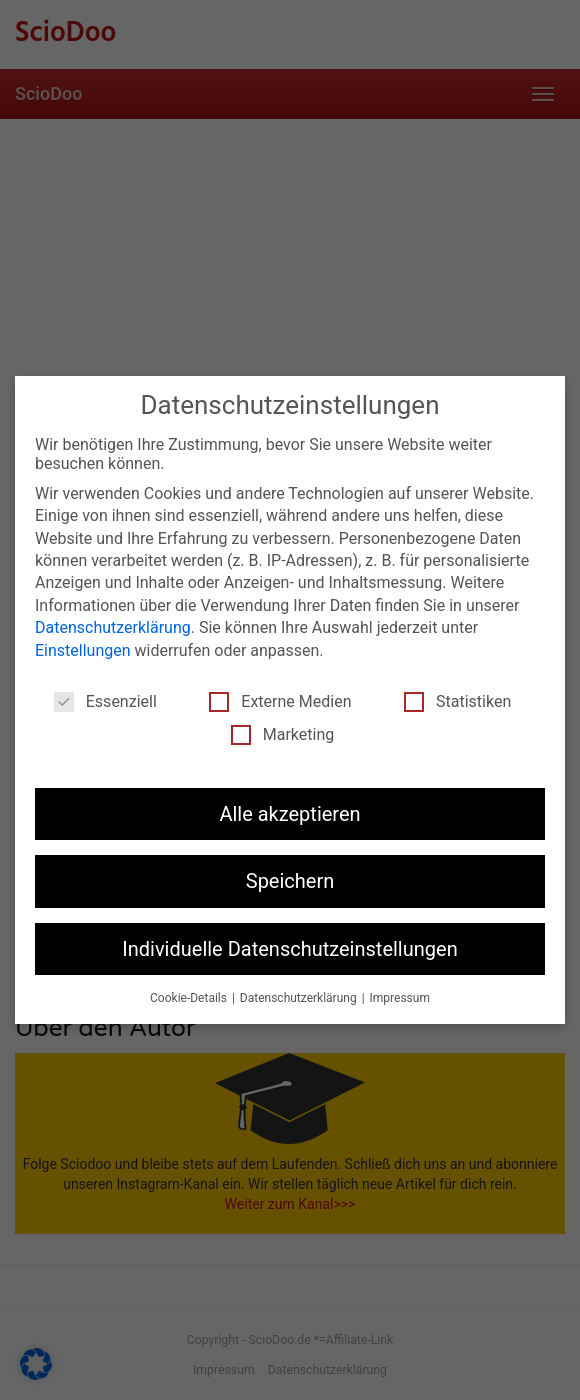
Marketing (282, 734)
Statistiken (457, 701)
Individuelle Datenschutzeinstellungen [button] (289, 949)
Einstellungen (83, 650)
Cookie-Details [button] (190, 998)
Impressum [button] (400, 998)
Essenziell (105, 701)
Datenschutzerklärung (113, 627)
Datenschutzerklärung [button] (300, 998)
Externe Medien (280, 701)
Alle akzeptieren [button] (289, 814)
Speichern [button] (290, 881)
